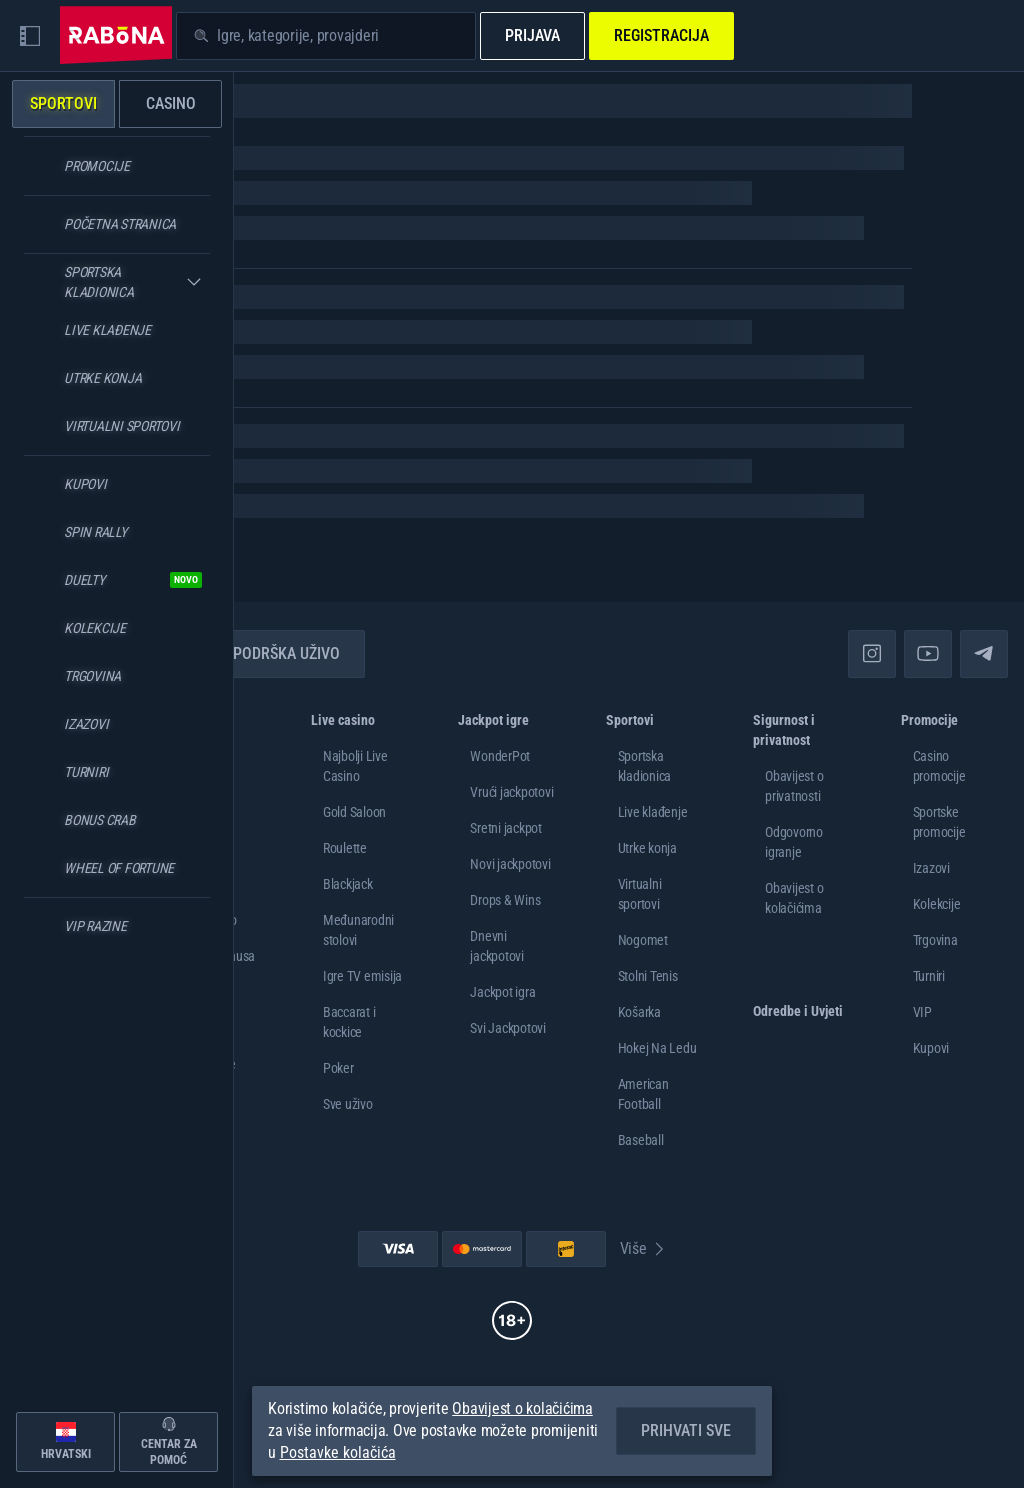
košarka (639, 1012)
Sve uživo (348, 1104)
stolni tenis (648, 976)
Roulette (345, 848)
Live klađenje (653, 812)
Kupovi (931, 1048)
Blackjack (348, 884)
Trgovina (935, 940)
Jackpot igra (502, 992)
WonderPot (500, 756)
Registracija (661, 35)
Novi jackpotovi (510, 864)
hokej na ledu (657, 1048)
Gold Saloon (354, 812)
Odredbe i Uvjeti (798, 1011)
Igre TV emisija (362, 976)
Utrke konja (647, 848)
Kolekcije (937, 904)
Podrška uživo (274, 653)
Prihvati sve (686, 1430)
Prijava (532, 35)
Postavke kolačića (338, 1453)
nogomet (643, 940)
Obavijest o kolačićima (522, 1408)
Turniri (929, 976)
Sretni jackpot (506, 828)
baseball (641, 1140)
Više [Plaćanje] (643, 1248)
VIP (922, 1012)
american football (643, 1094)
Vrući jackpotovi (511, 792)
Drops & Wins (505, 900)
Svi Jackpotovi (508, 1028)
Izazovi (931, 868)
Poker (338, 1068)
